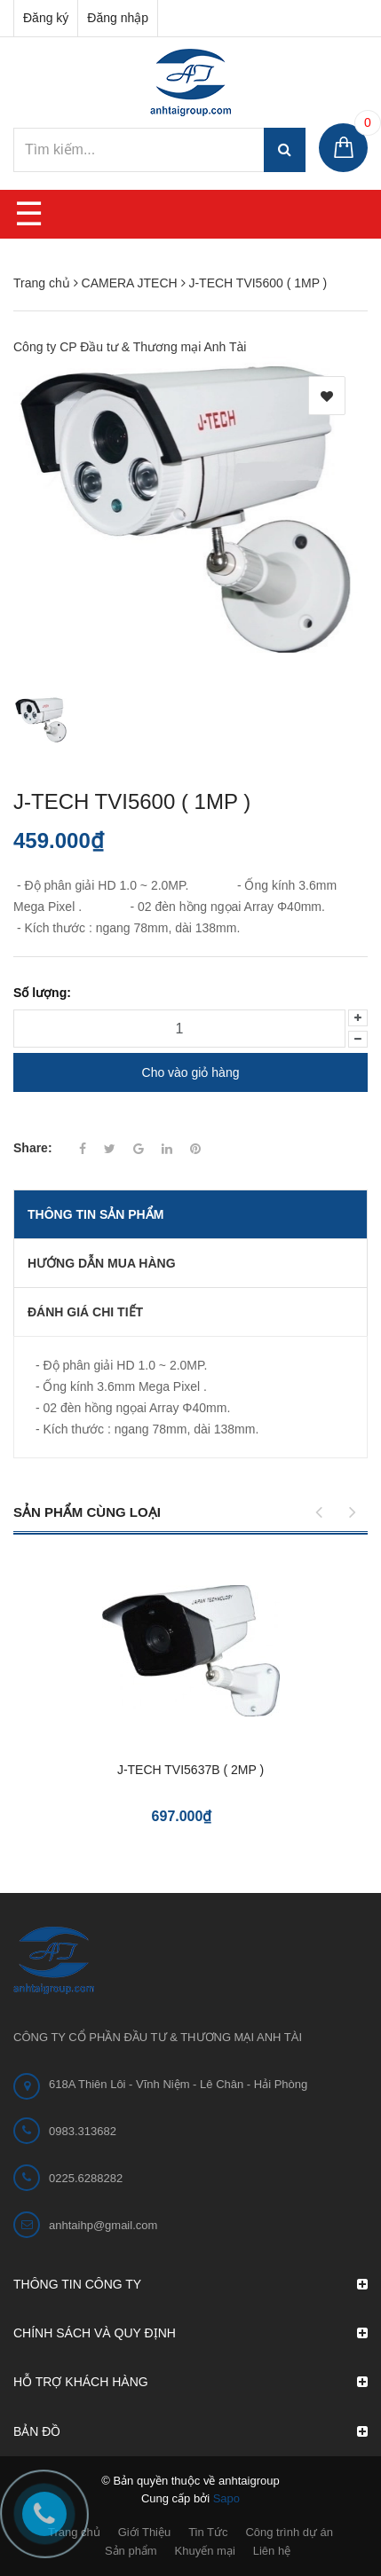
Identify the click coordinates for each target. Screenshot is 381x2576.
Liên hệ (271, 2550)
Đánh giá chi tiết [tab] (85, 1312)
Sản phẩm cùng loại (87, 1512)
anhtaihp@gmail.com (103, 2225)
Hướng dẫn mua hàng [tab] (102, 1263)
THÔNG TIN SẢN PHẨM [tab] (95, 1214)
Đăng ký (45, 18)
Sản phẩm (131, 2550)
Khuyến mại (205, 2550)
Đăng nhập (117, 18)
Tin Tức (207, 2532)
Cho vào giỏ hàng (191, 1072)
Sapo (226, 2498)
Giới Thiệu (144, 2532)
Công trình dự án (289, 2532)
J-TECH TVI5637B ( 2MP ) (190, 1770)
